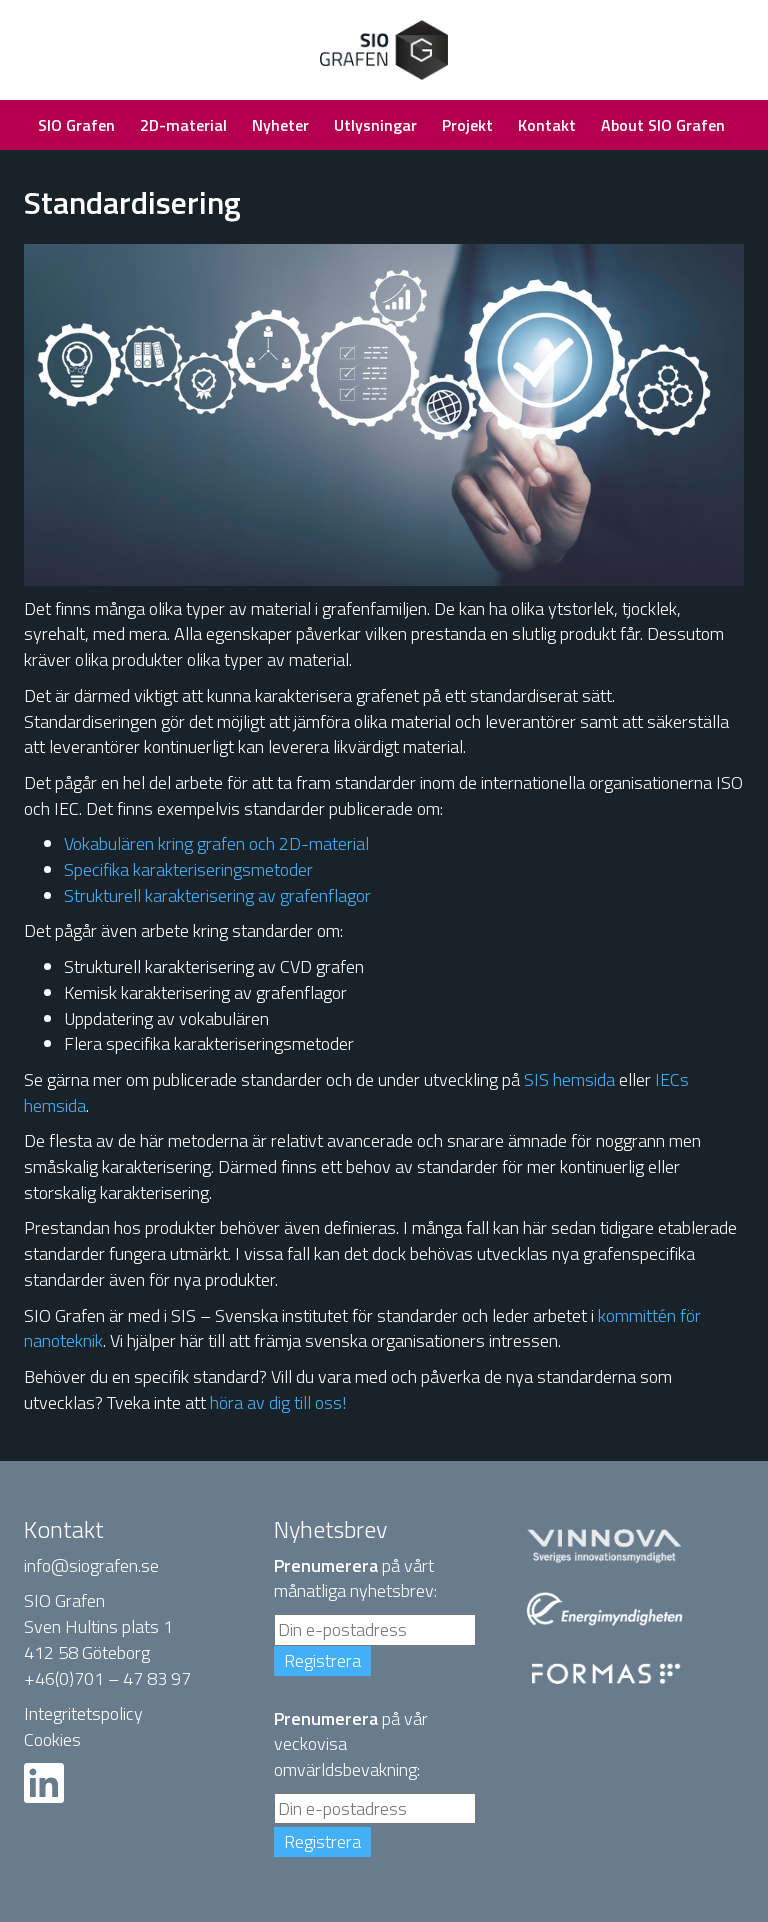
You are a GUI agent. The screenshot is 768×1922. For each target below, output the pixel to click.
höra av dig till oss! (278, 1402)
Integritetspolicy (83, 1713)
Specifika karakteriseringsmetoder (188, 869)
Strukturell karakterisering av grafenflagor (217, 895)
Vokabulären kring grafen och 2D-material (216, 843)
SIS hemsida (569, 1079)
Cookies (52, 1739)
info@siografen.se (91, 1565)
